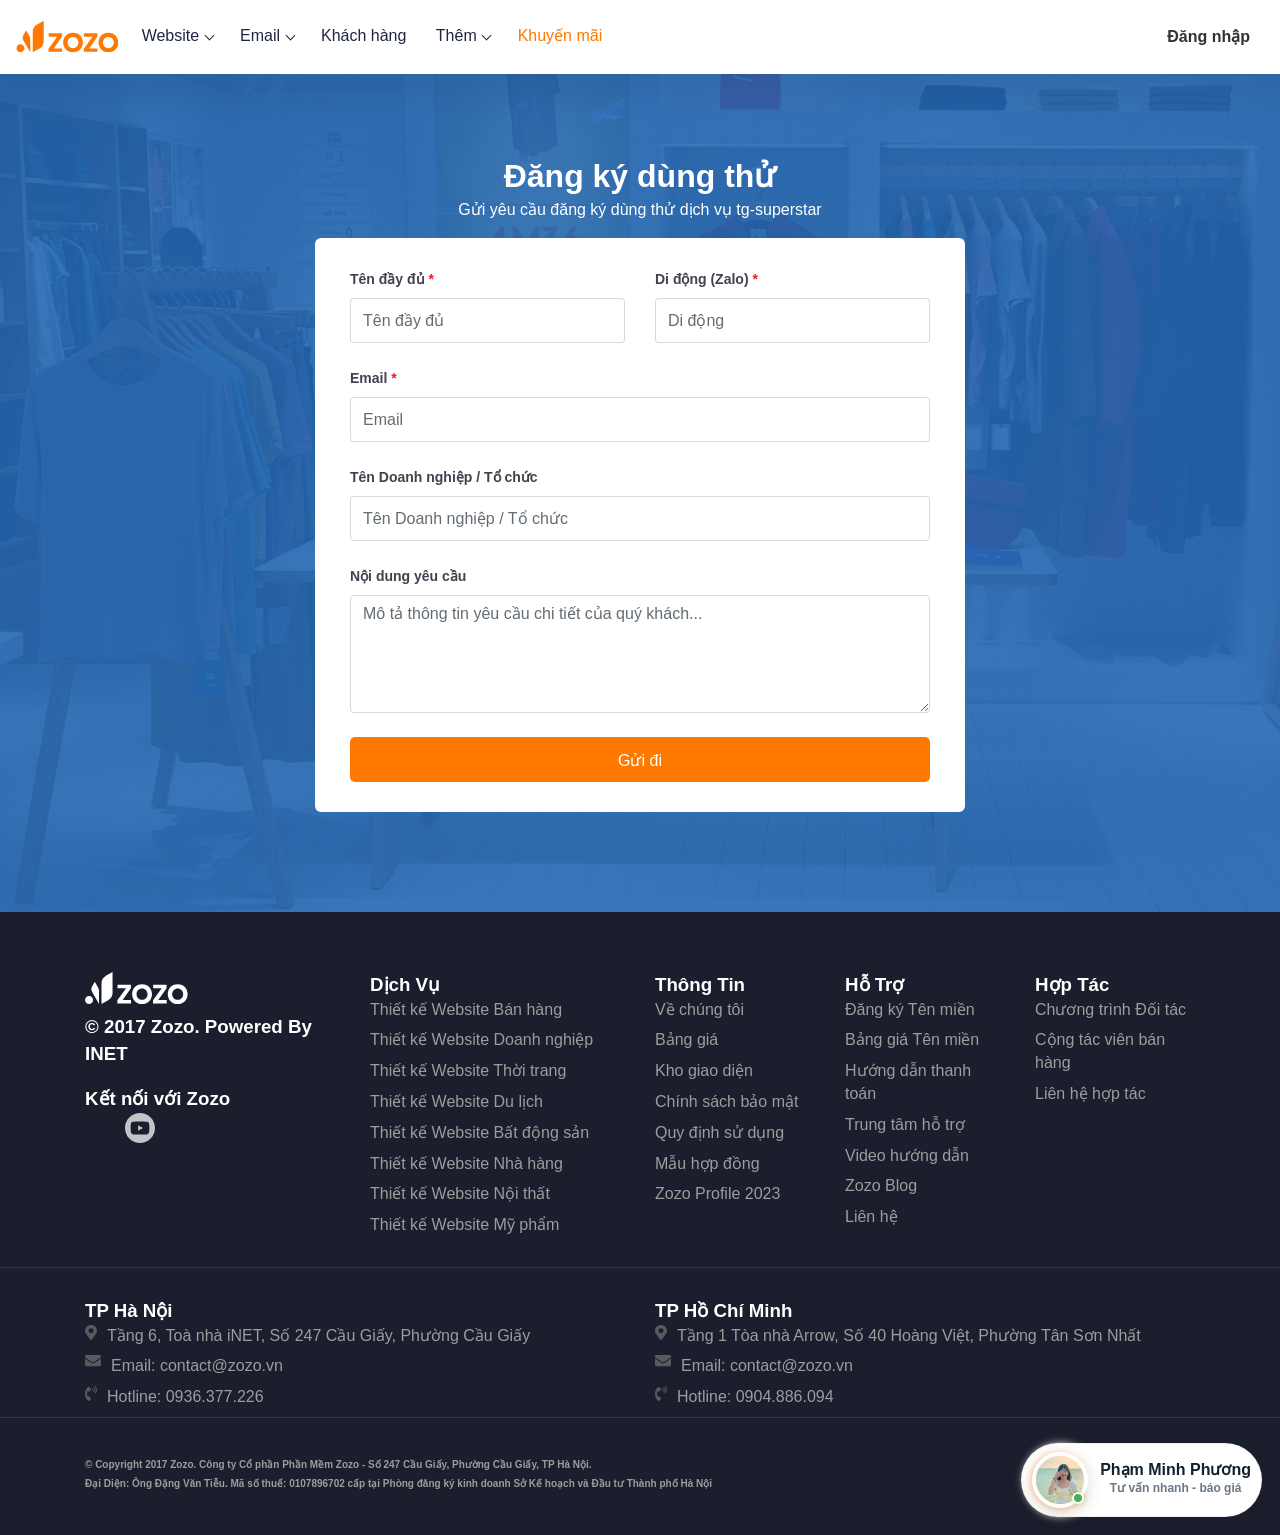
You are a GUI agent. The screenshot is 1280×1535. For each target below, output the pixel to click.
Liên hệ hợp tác (1090, 1093)
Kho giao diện (704, 1070)
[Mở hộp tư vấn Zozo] (1141, 1480)
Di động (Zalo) (706, 279)
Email (265, 35)
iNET (106, 1053)
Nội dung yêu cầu (408, 576)
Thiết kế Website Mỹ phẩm (464, 1224)
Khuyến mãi (560, 35)
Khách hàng (363, 35)
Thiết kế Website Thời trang (468, 1070)
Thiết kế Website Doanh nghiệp (481, 1039)
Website (176, 35)
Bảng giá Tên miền (912, 1039)
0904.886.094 (785, 1396)
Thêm (462, 35)
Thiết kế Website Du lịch (456, 1101)
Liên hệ (871, 1216)
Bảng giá (686, 1039)
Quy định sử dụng (719, 1132)
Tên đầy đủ (392, 279)
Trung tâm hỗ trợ (905, 1124)
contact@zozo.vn (221, 1365)
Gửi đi (640, 760)
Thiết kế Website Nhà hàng (466, 1163)
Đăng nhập (1208, 36)
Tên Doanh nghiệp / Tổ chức (444, 477)
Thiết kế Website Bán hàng (466, 1009)
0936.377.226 (215, 1396)
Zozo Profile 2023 (717, 1193)
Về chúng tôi (699, 1009)
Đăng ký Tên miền (910, 1009)
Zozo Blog (881, 1185)
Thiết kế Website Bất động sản (479, 1132)
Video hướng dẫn (907, 1155)
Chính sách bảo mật (726, 1101)
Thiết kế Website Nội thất (460, 1193)
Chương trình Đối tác (1110, 1009)
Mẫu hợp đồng (707, 1163)
